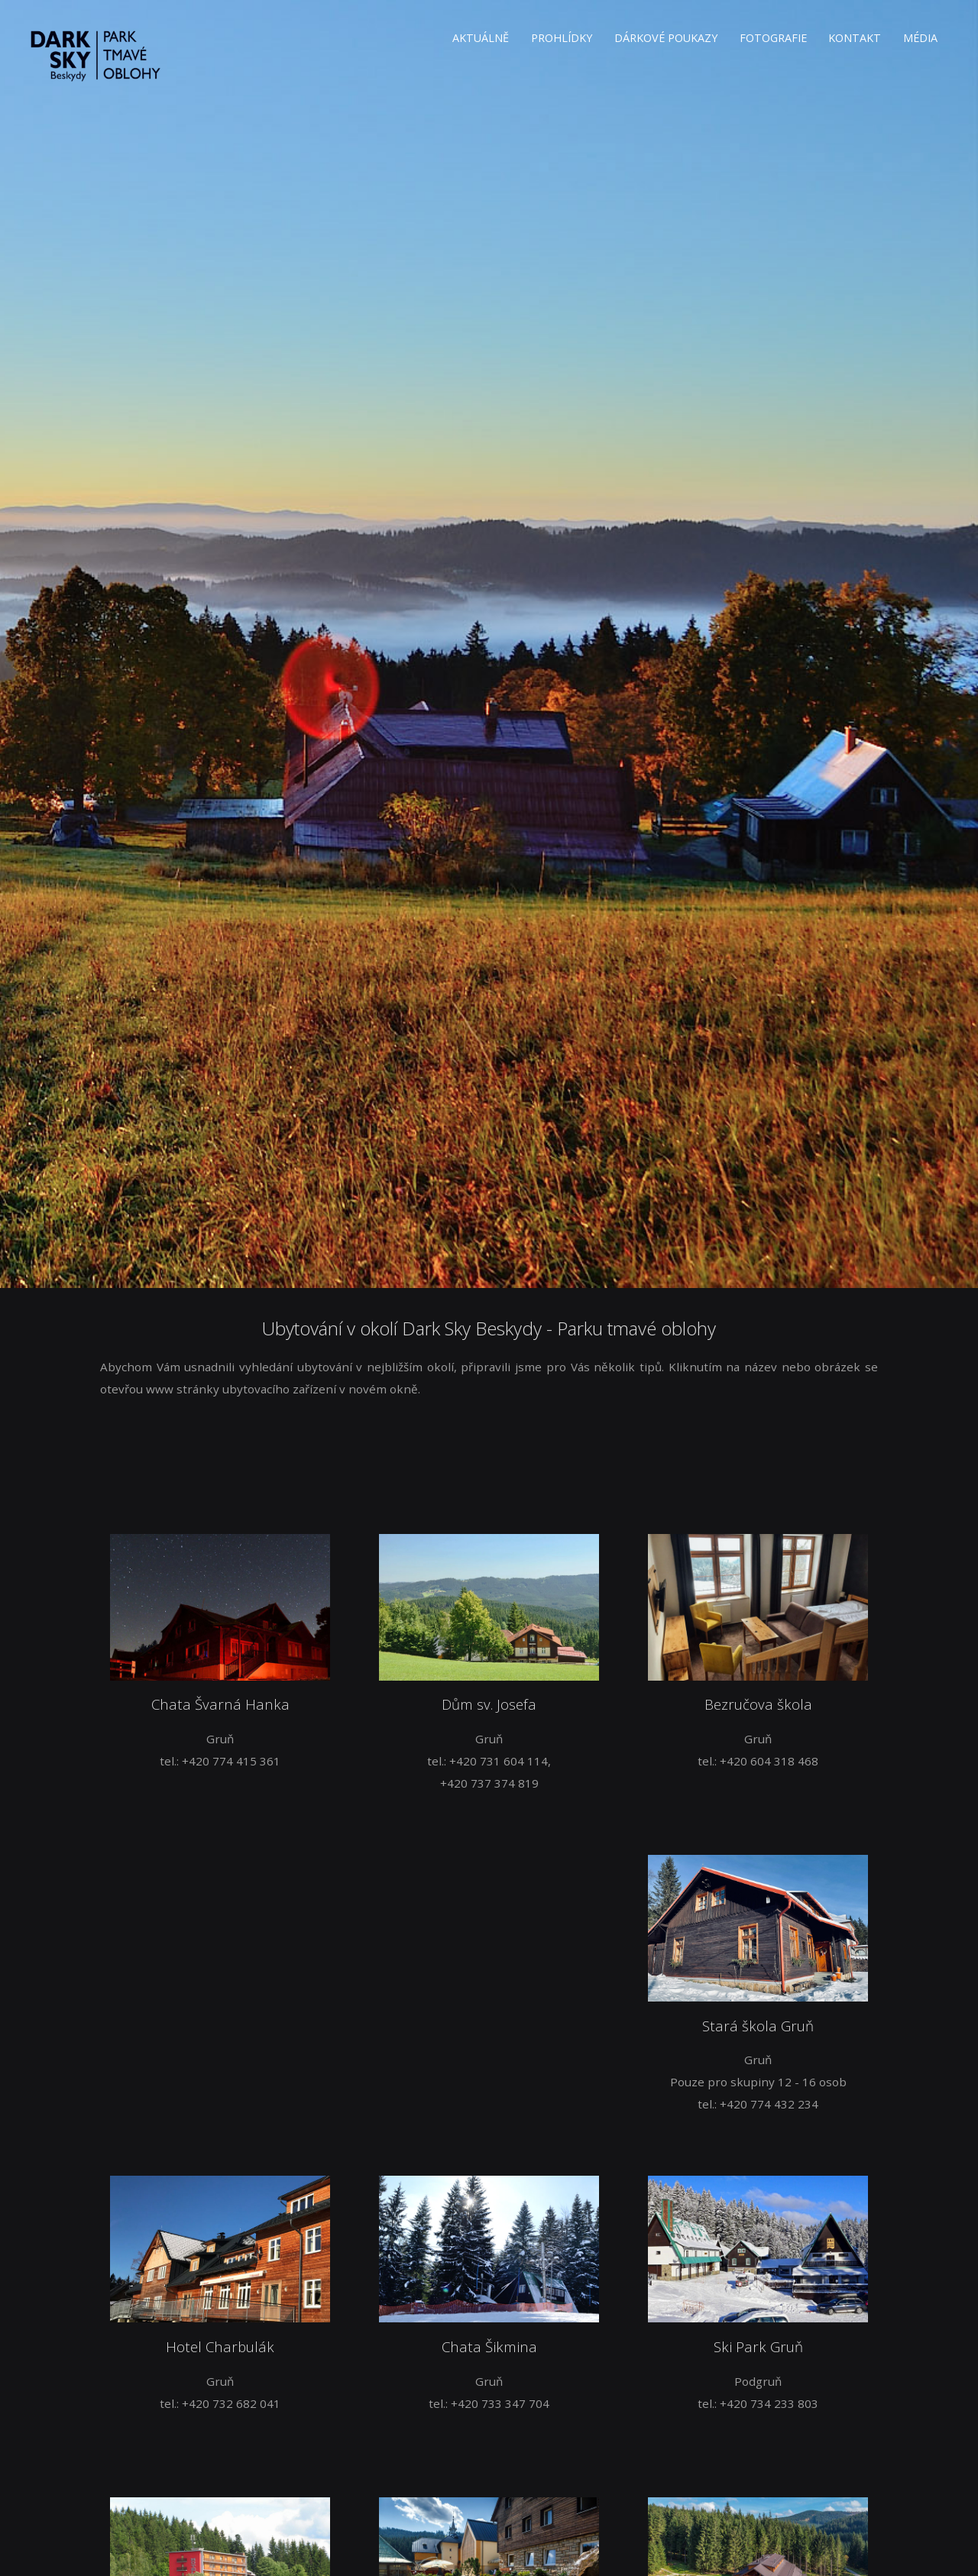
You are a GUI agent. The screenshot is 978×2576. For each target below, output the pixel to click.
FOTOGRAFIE (773, 38)
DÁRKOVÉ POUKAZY (665, 38)
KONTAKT (854, 38)
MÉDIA (920, 38)
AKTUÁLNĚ (480, 38)
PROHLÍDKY (561, 38)
